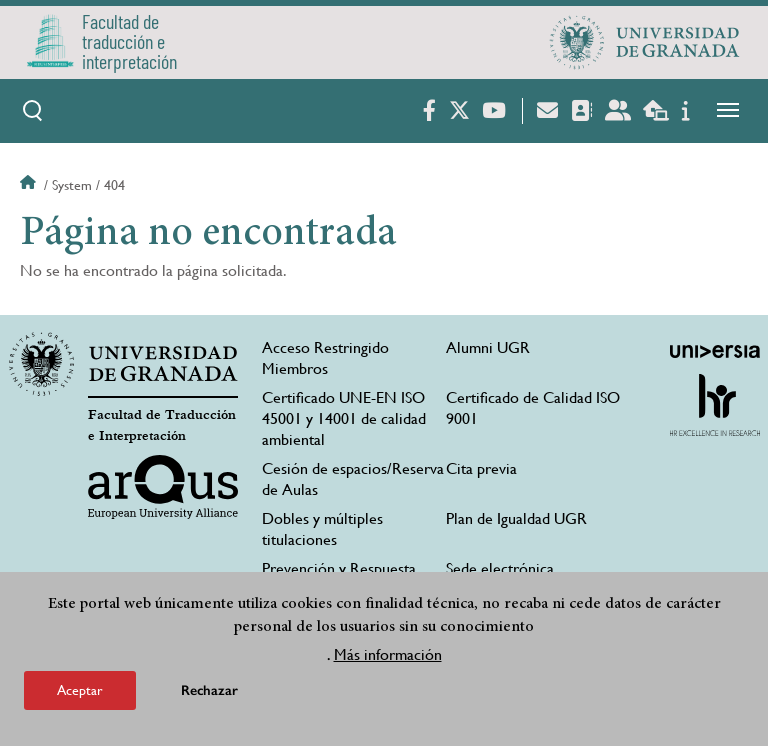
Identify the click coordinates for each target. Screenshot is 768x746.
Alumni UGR (488, 347)
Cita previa (481, 468)
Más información (388, 654)
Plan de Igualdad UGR (516, 518)
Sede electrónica (500, 568)
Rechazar (209, 690)
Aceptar (80, 690)
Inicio (30, 185)
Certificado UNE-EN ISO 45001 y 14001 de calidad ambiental (344, 418)
